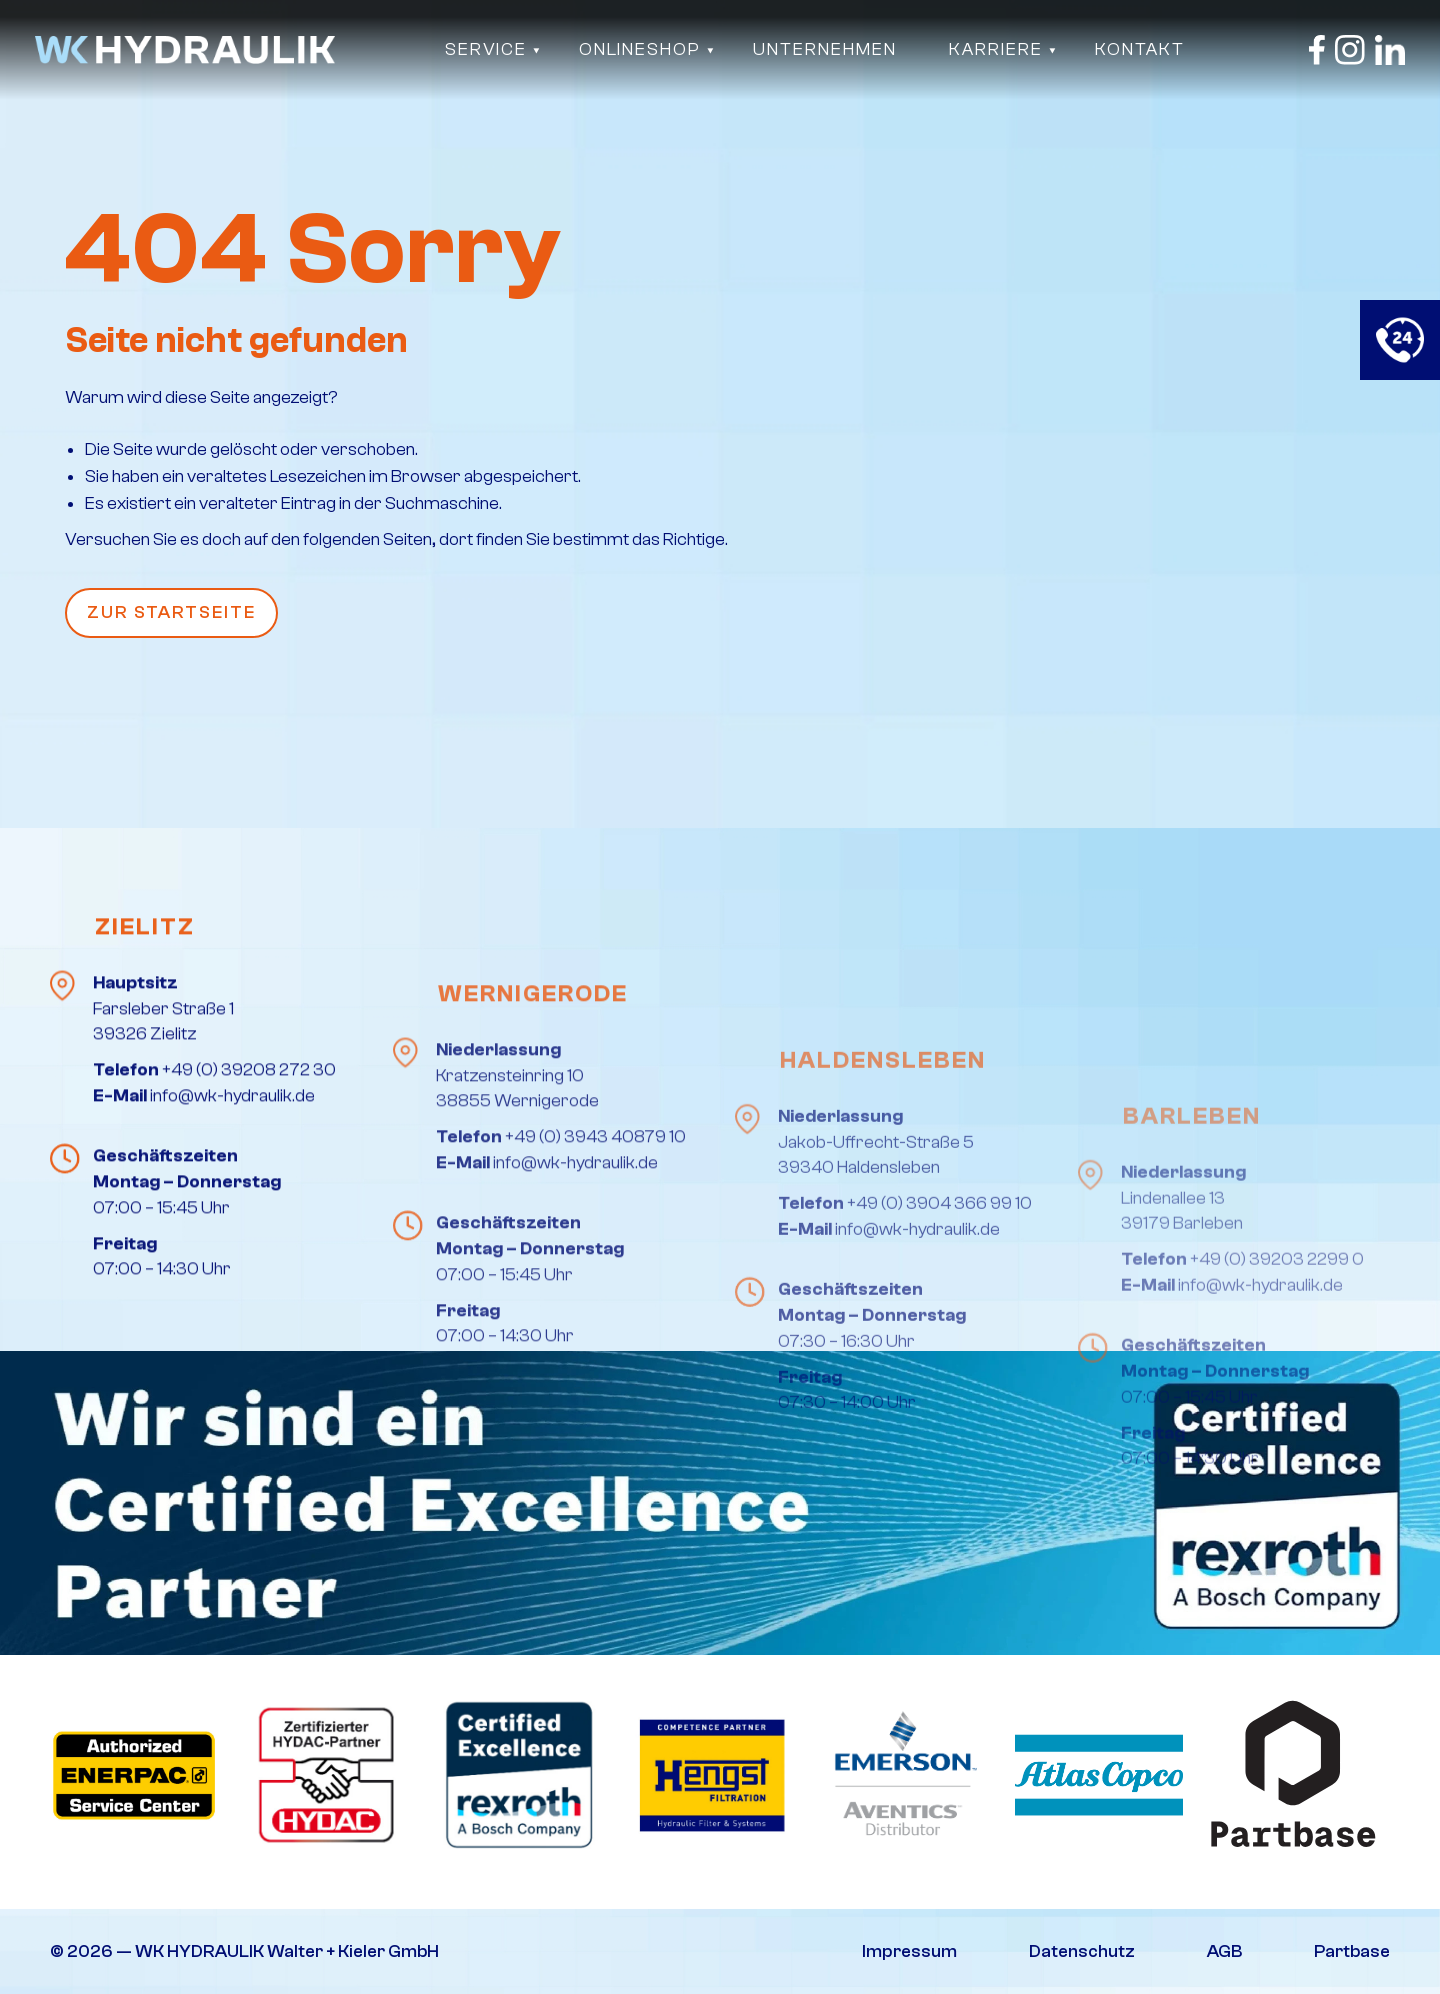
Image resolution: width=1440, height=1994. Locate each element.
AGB (1224, 1951)
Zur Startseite (171, 612)
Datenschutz (1082, 1951)
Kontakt (1140, 49)
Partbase (1352, 1951)
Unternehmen (825, 49)
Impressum (909, 1951)
